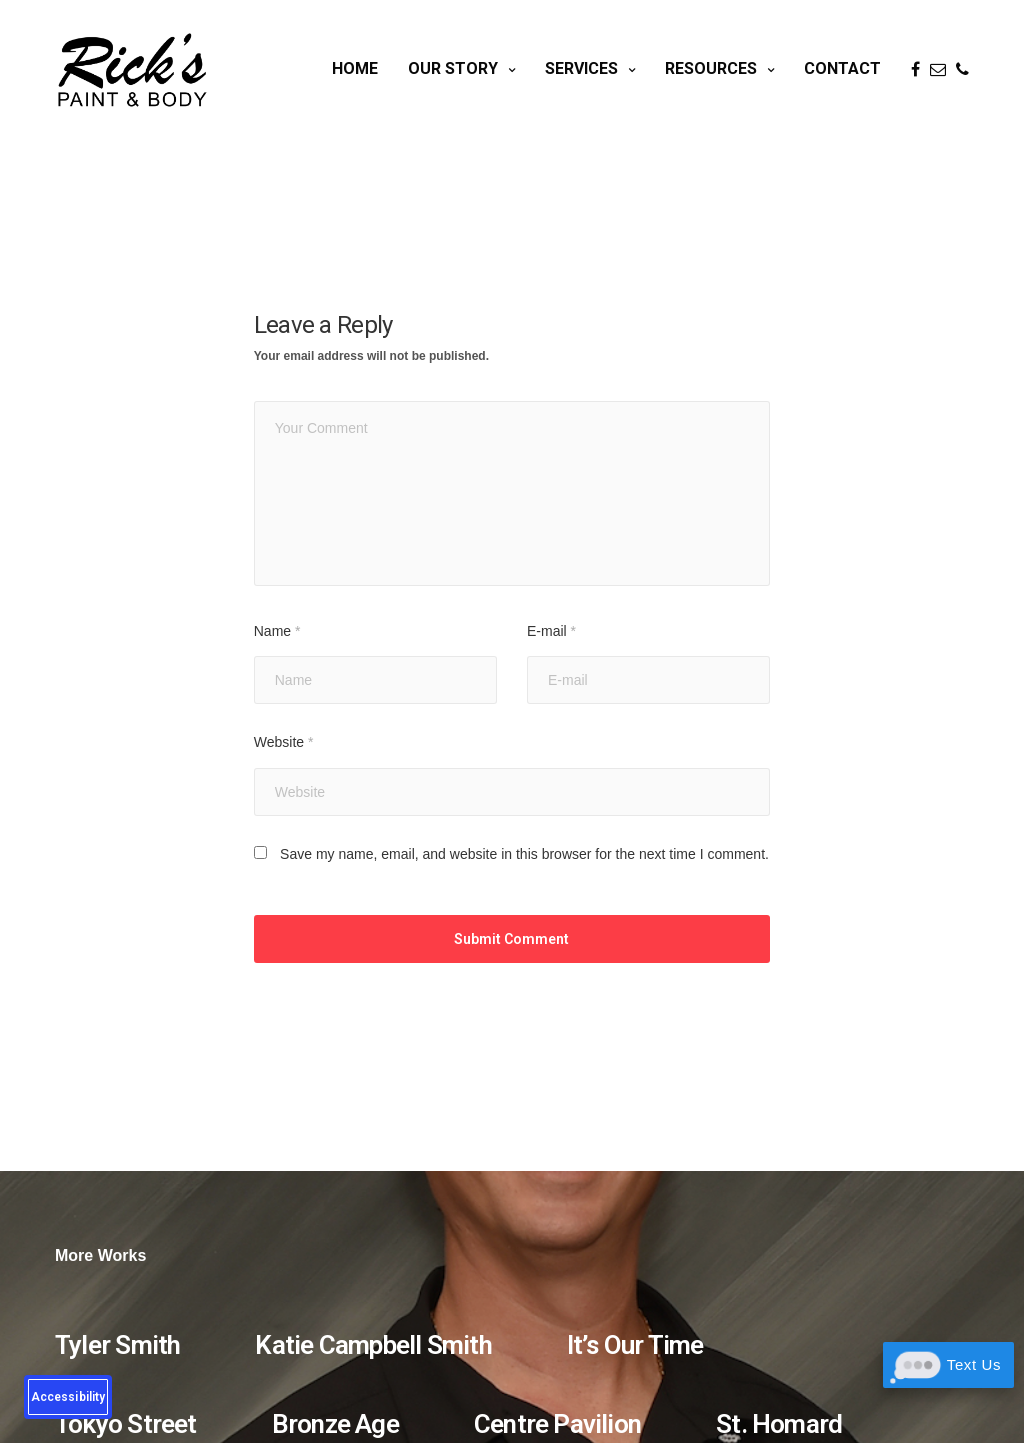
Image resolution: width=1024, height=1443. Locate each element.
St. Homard (779, 1424)
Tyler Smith (117, 1345)
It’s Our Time (635, 1345)
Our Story (453, 68)
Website (284, 742)
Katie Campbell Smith (373, 1345)
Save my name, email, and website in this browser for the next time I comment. (524, 854)
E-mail (551, 631)
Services (581, 68)
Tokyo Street (126, 1424)
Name (277, 631)
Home (355, 68)
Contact (842, 68)
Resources (711, 68)
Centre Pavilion (557, 1424)
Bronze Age (335, 1424)
